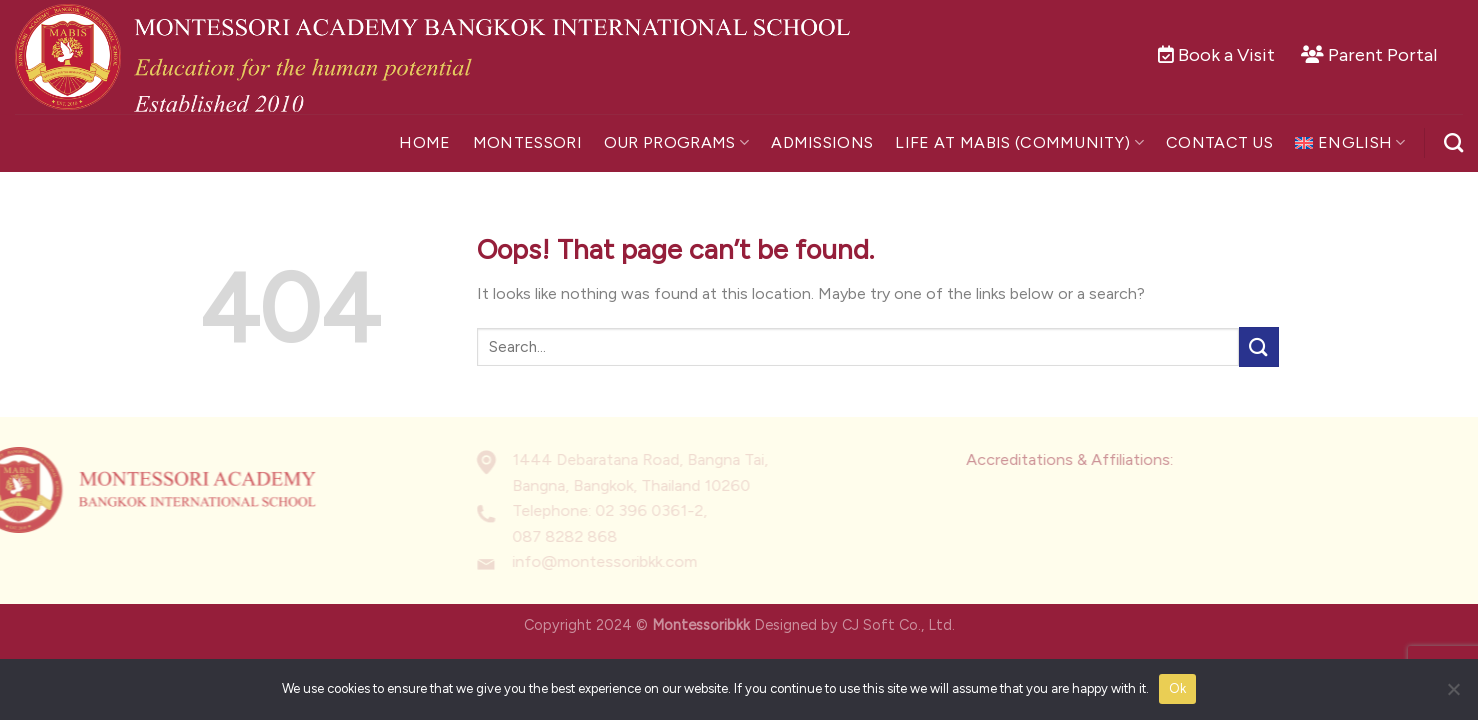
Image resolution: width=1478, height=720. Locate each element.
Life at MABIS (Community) (1019, 143)
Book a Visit (1226, 55)
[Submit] (1259, 346)
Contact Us (1219, 142)
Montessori (527, 142)
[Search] (1453, 142)
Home (424, 142)
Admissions (822, 142)
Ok (1178, 688)
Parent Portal (1382, 55)
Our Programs (676, 143)
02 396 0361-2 (620, 511)
